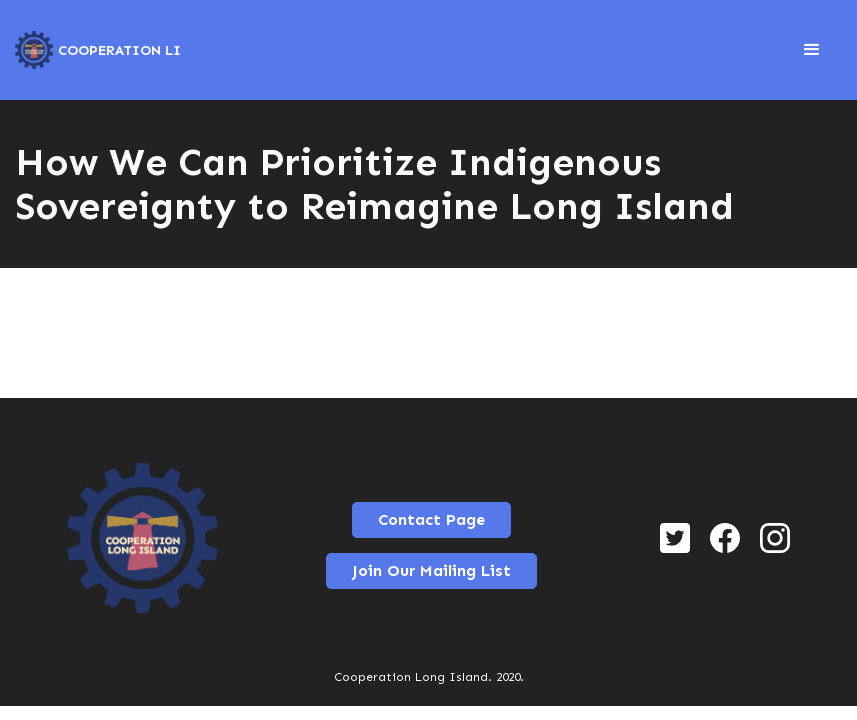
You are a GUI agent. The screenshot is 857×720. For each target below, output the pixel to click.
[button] (812, 50)
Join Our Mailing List (431, 570)
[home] (98, 50)
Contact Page (431, 519)
